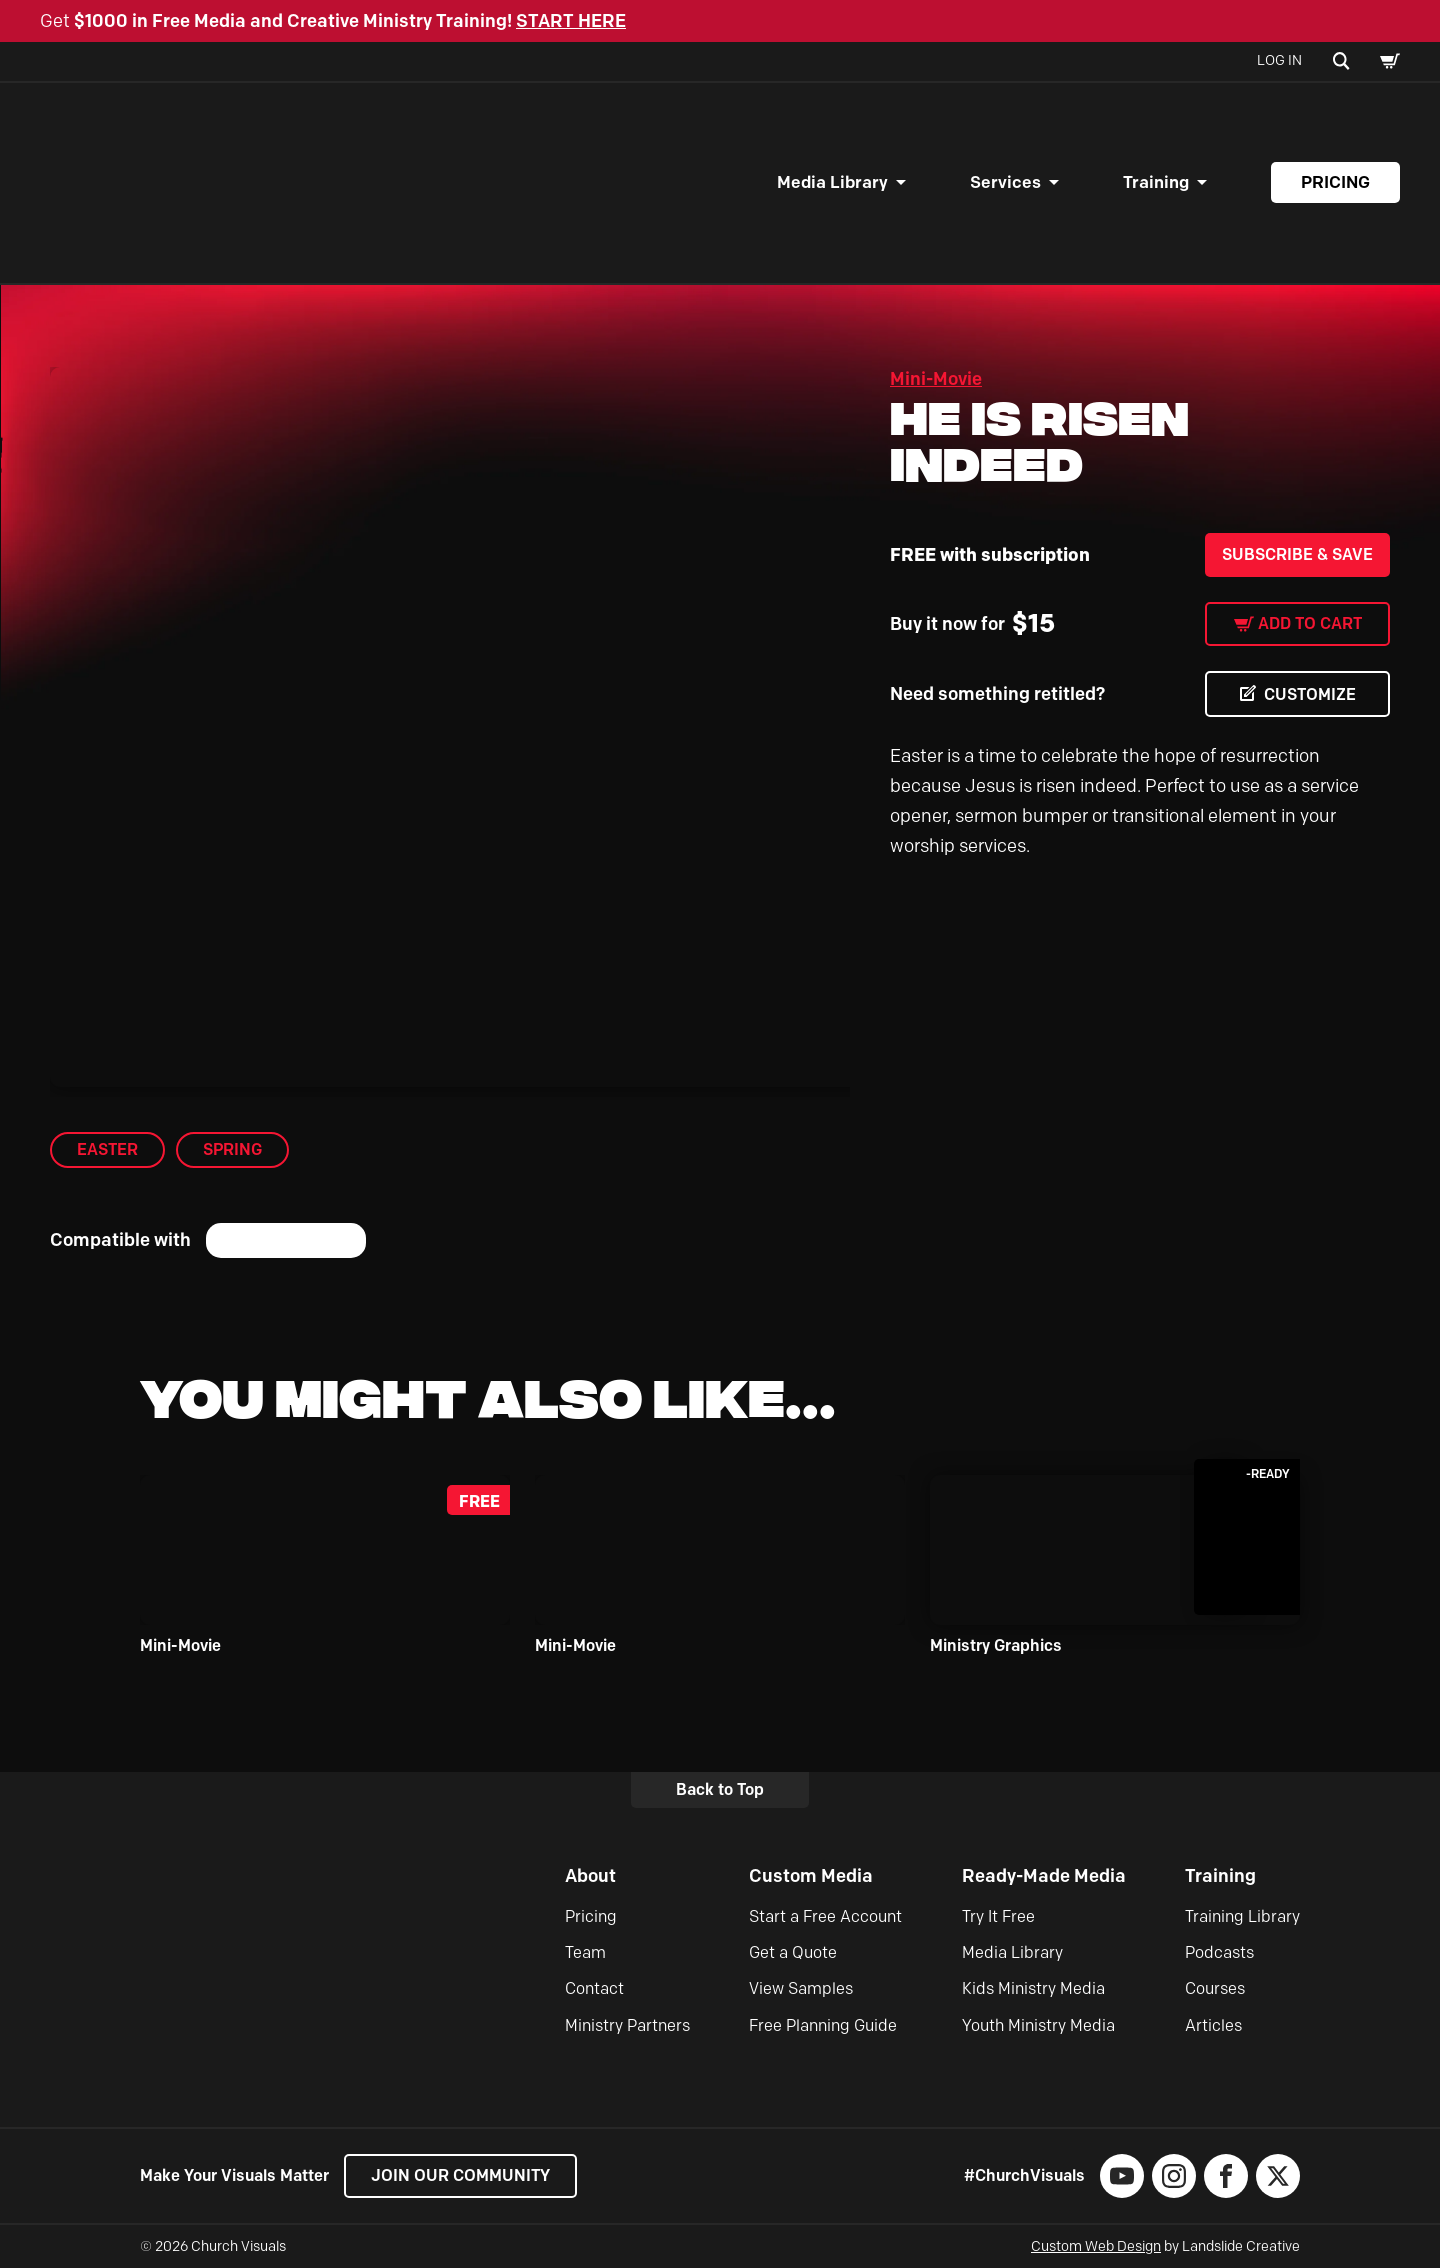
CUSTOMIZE (1310, 694)
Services (1005, 182)
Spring (232, 1149)
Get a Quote (793, 1952)
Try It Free (998, 1916)
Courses (1215, 1988)
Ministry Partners (627, 2025)
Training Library (1242, 1916)
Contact (594, 1988)
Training (1156, 182)
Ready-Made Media (1044, 1876)
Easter (107, 1149)
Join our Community (460, 2175)
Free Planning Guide (823, 2025)
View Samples (801, 1988)
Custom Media (811, 1876)
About (590, 1876)
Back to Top (720, 1789)
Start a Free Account (825, 1916)
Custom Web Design (1096, 2246)
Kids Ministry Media (1033, 1988)
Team (585, 1952)
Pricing (1335, 182)
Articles (1213, 2025)
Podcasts (1219, 1952)
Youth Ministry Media (1038, 2025)
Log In (1279, 60)
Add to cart (1310, 623)
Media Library (832, 182)
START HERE (571, 21)
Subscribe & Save (1297, 554)
